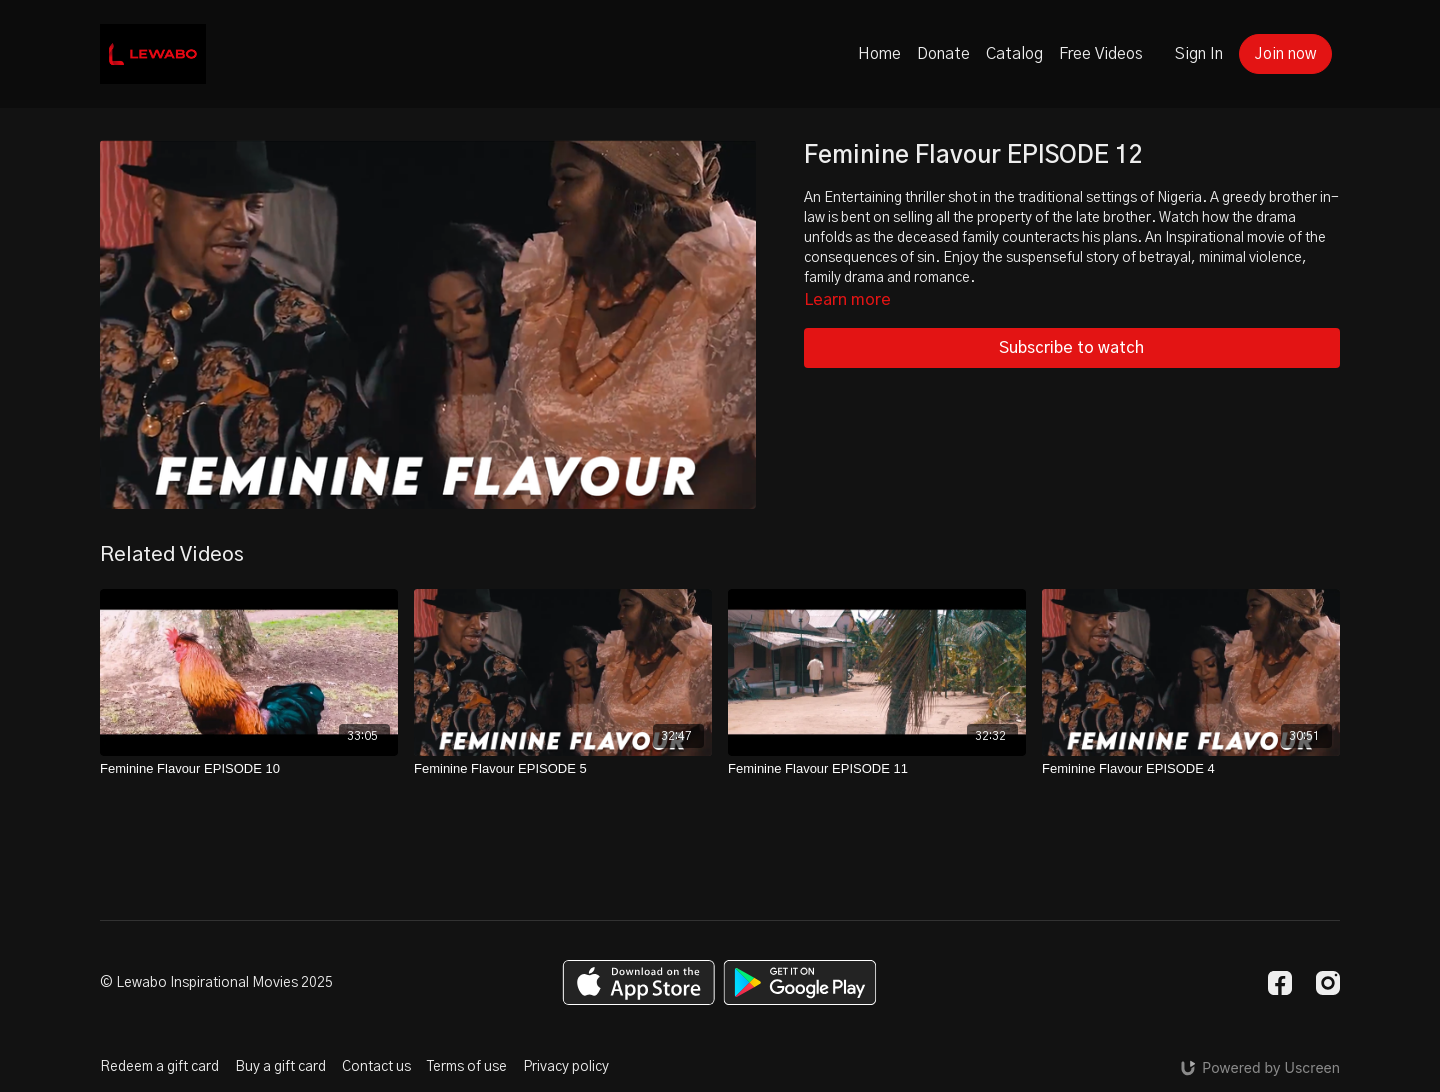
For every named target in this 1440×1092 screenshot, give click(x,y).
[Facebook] (1280, 983)
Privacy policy (566, 1067)
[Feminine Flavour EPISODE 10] (249, 769)
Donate (943, 54)
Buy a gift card (280, 1067)
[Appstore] (638, 982)
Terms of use (467, 1067)
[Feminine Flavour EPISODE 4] (1191, 769)
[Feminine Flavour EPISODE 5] (563, 769)
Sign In (1199, 54)
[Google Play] (800, 982)
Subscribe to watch (1071, 348)
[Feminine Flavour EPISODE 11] (877, 769)
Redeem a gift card (159, 1067)
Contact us (376, 1067)
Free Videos (1101, 54)
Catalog (1014, 54)
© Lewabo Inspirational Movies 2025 (216, 983)
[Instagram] (1328, 983)
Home (879, 54)
